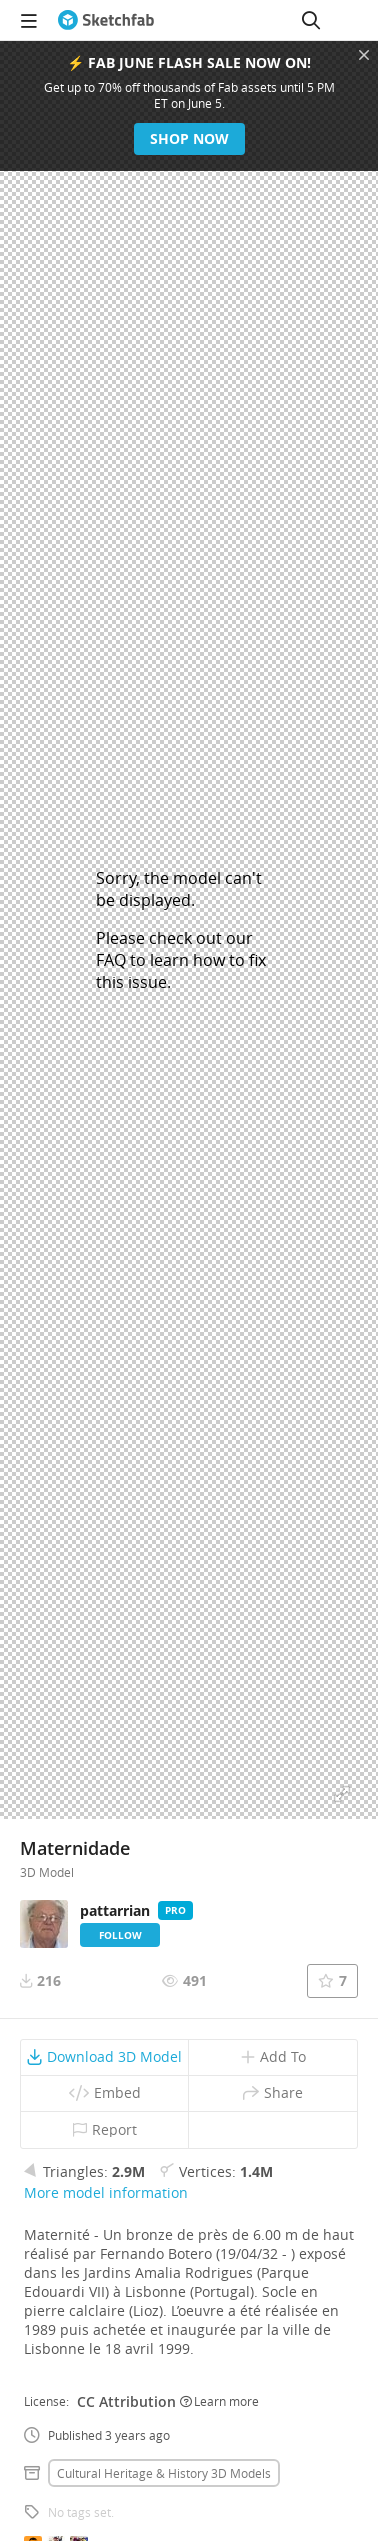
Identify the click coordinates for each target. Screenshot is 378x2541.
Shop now (189, 138)
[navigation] (29, 20)
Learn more (219, 2401)
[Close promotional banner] (364, 55)
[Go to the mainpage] (106, 20)
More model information (106, 2192)
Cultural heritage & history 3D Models (164, 2473)
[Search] (311, 20)
